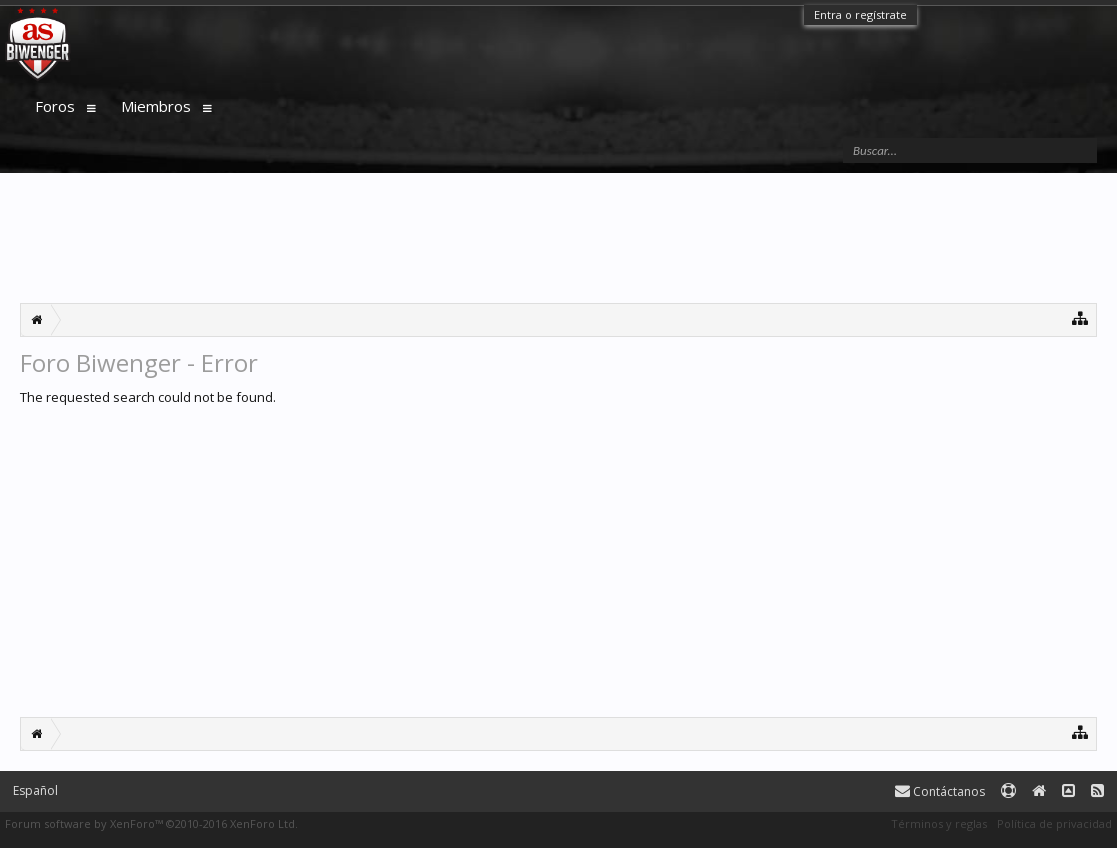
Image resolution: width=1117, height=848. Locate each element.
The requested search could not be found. (148, 397)
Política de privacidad (1054, 823)
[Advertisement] (558, 238)
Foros (55, 106)
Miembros (156, 106)
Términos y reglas (939, 823)
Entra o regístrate (860, 14)
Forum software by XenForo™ (151, 823)
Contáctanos (940, 791)
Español (35, 790)
